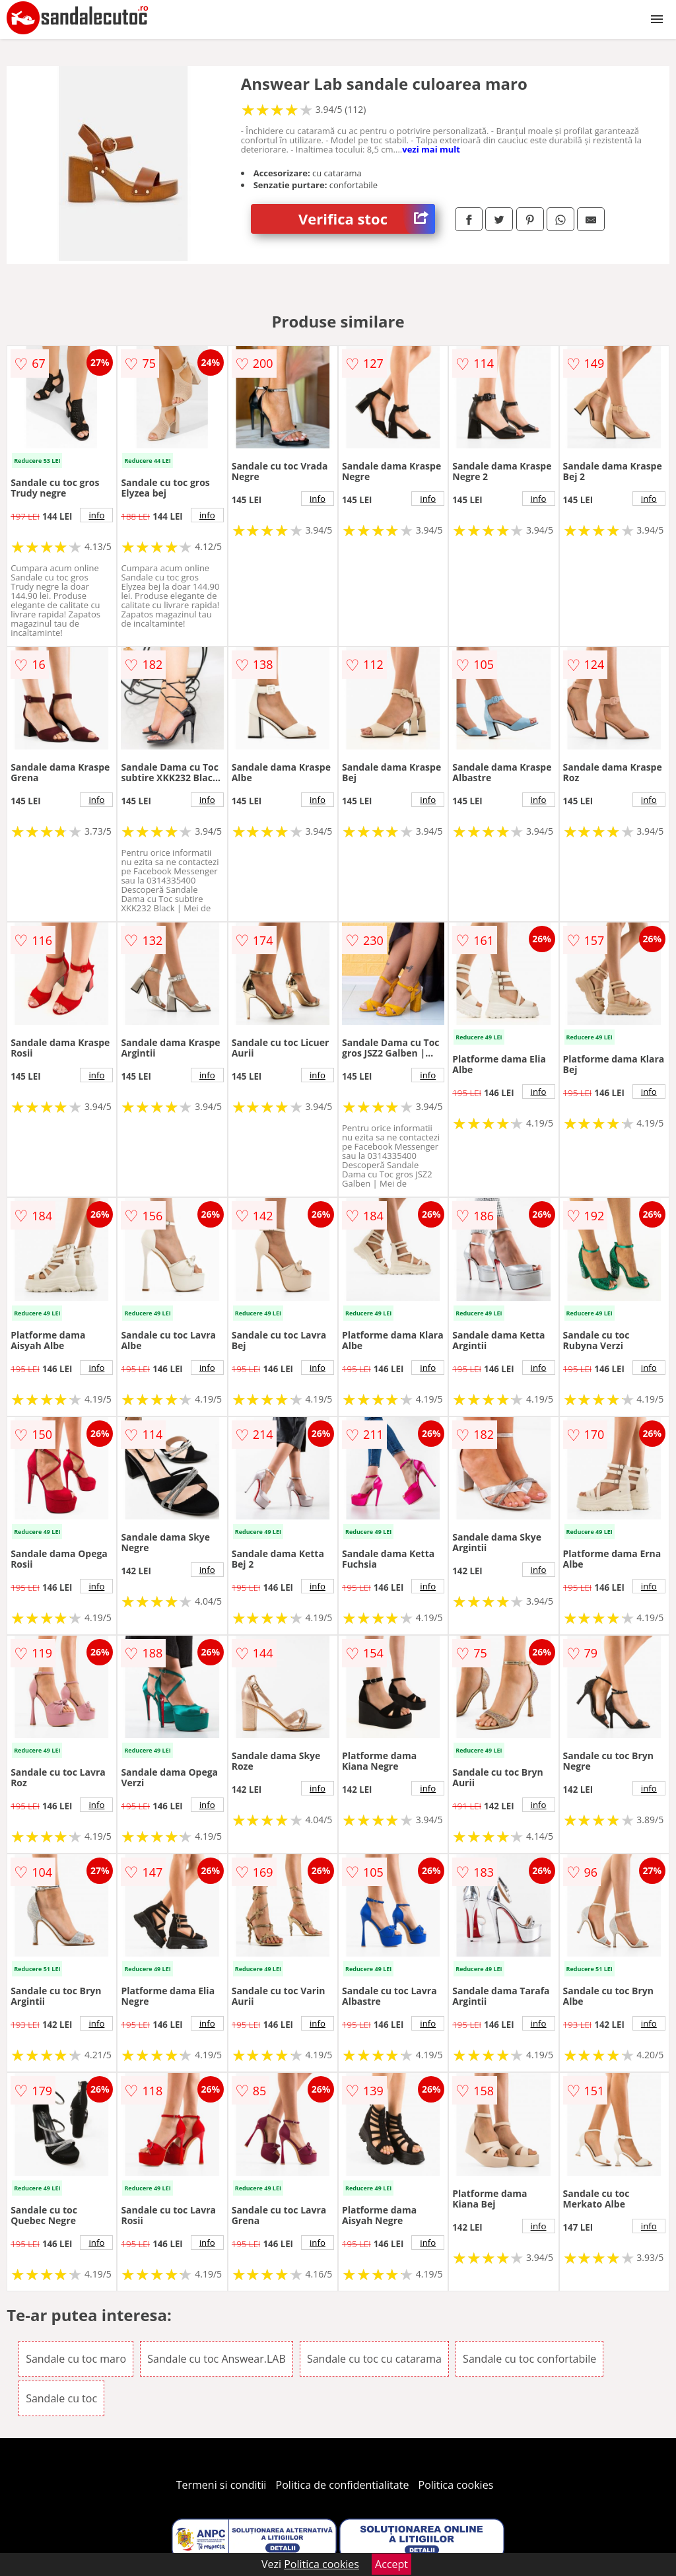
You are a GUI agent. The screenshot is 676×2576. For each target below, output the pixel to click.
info (96, 515)
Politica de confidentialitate (342, 2485)
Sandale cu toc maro (76, 2358)
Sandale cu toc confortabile (529, 2358)
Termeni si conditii (221, 2485)
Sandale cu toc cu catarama (374, 2358)
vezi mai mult (431, 149)
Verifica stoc (366, 219)
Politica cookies (456, 2485)
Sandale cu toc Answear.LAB (216, 2358)
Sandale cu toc (61, 2398)
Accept (391, 2564)
